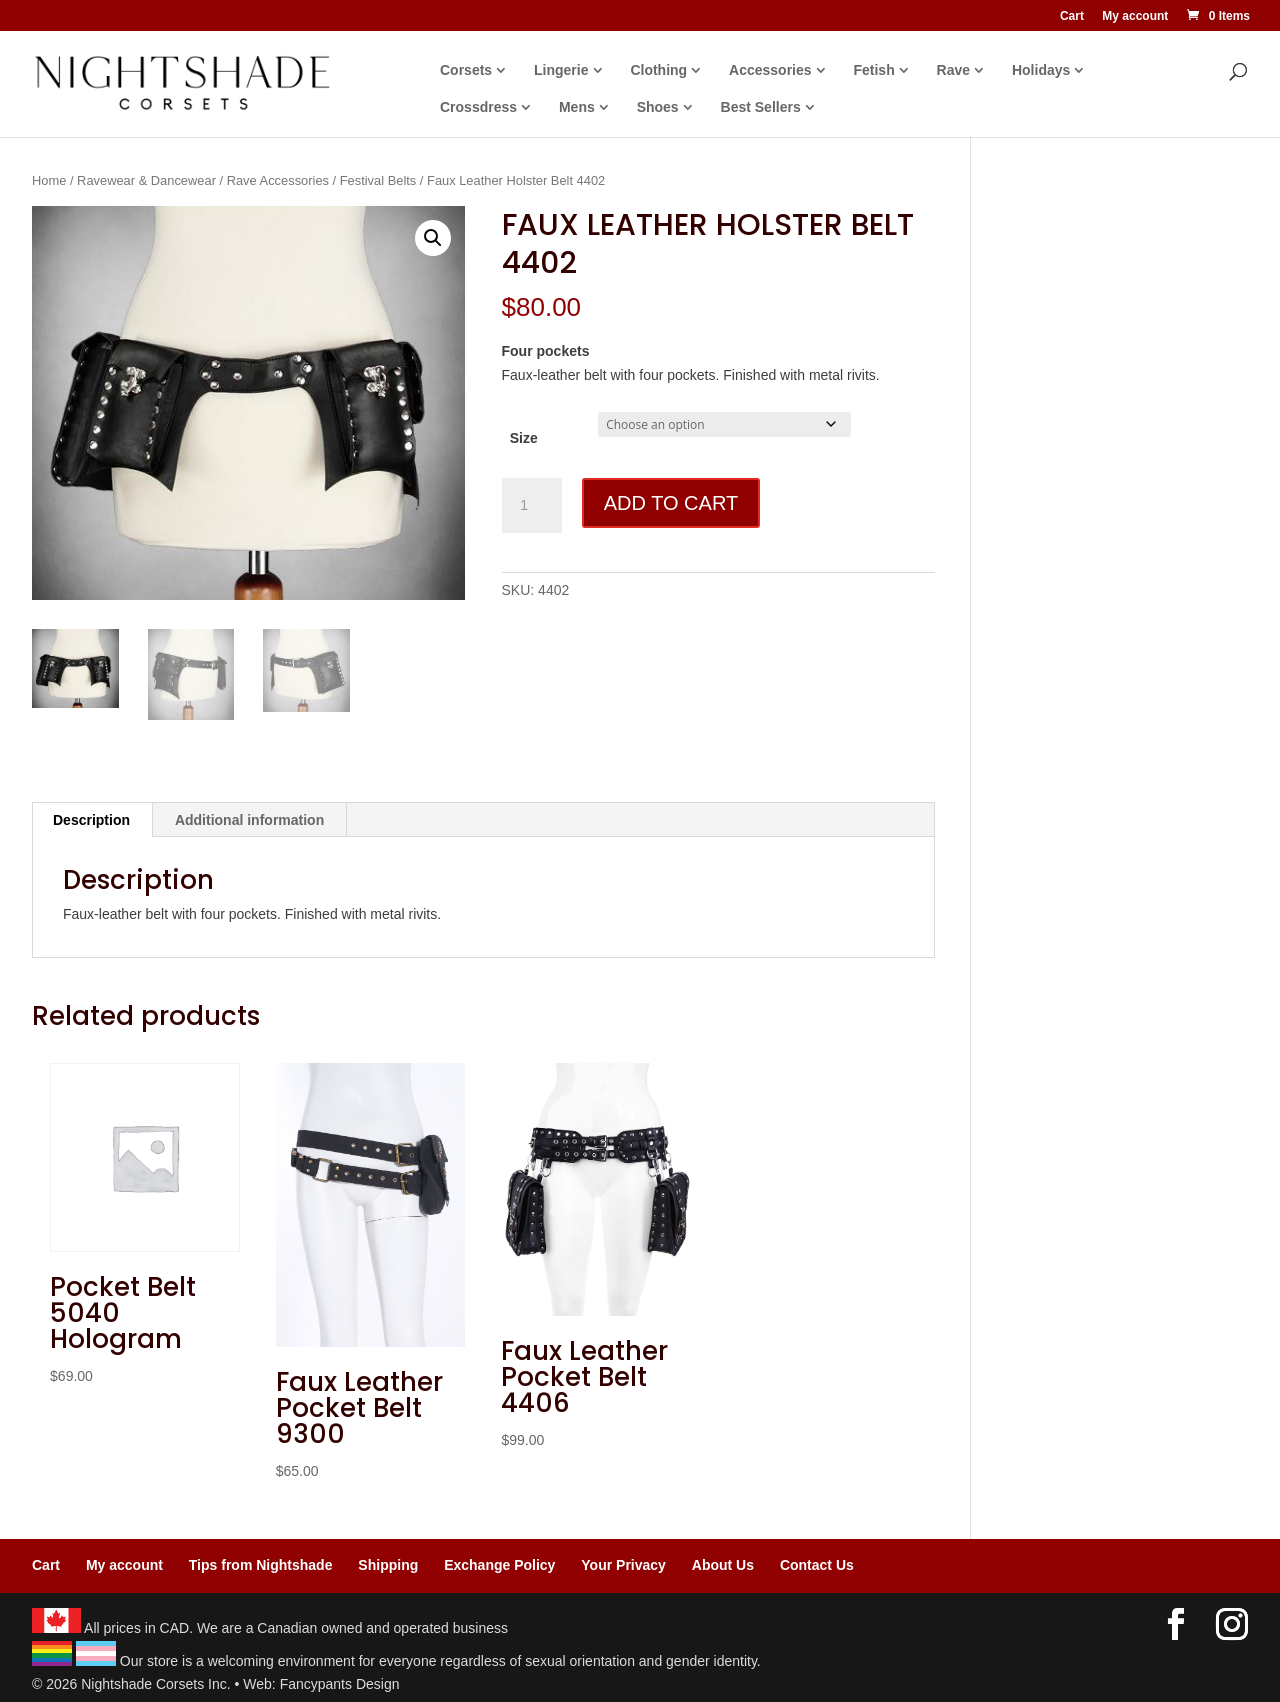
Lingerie (561, 70)
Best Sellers (761, 107)
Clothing (658, 70)
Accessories (770, 70)
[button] (433, 238)
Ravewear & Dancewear (146, 180)
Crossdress (478, 107)
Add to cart (671, 503)
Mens (577, 107)
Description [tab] (91, 820)
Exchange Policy (499, 1565)
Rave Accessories (278, 180)
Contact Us (817, 1565)
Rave (953, 70)
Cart (1072, 16)
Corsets (466, 70)
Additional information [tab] (249, 820)
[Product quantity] (532, 506)
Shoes (658, 107)
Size (524, 438)
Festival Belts (378, 180)
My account (1135, 16)
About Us (723, 1565)
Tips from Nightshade (261, 1565)
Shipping (388, 1565)
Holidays (1041, 70)
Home (49, 180)
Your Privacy (623, 1565)
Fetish (873, 70)
